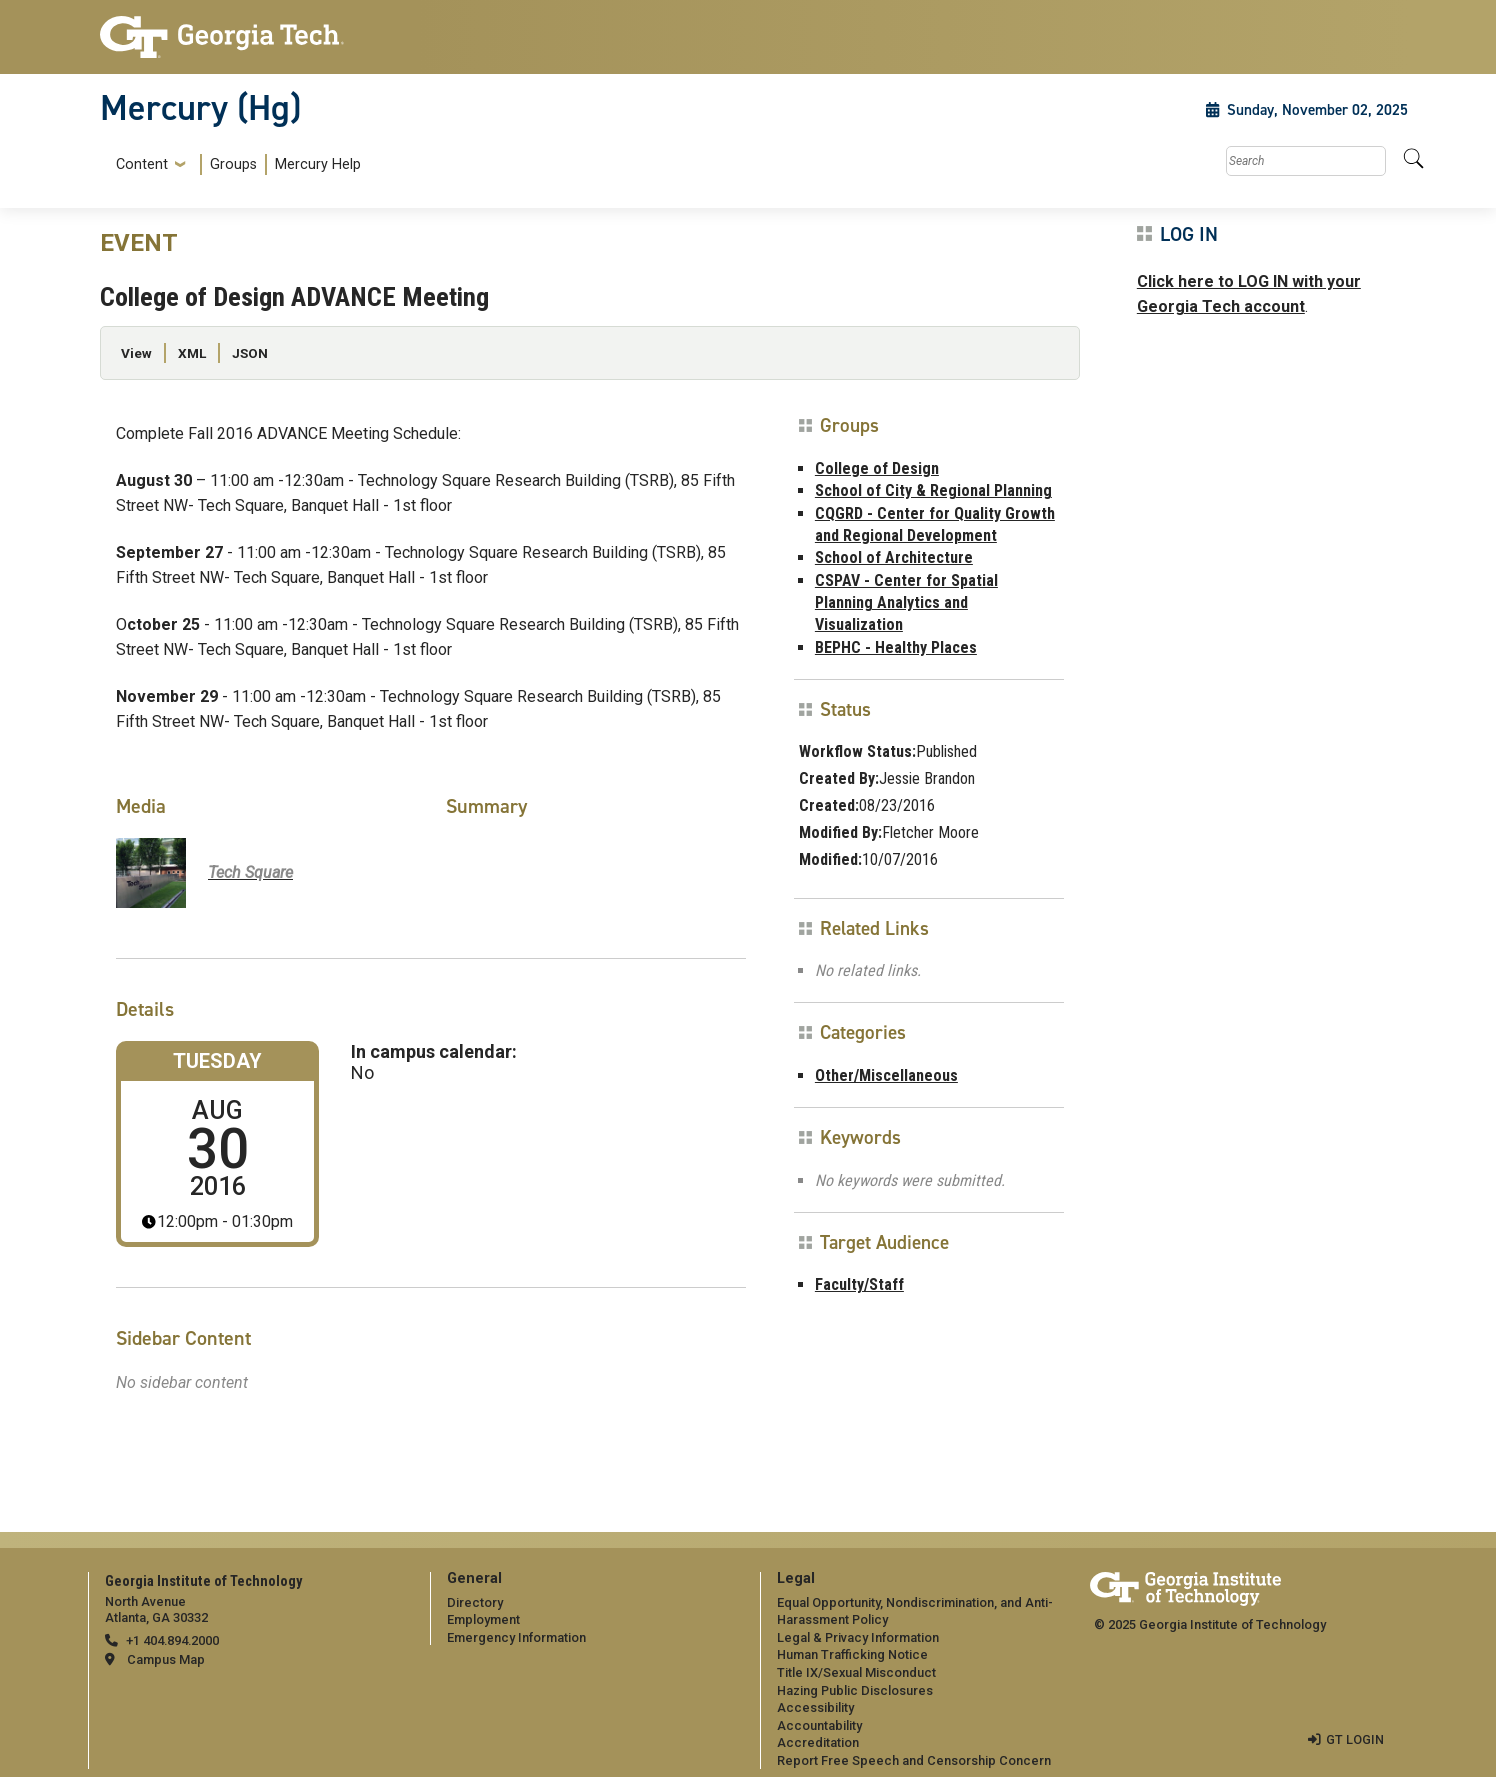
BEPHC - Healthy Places (896, 647)
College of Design (877, 468)
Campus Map (166, 1659)
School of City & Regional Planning (933, 490)
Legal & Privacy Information (858, 1637)
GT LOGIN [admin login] (1355, 1739)
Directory (475, 1602)
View (136, 353)
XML (192, 353)
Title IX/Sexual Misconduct (856, 1672)
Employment (483, 1619)
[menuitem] (234, 164)
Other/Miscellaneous (886, 1075)
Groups (233, 164)
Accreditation (818, 1742)
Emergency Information (516, 1637)
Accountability (819, 1725)
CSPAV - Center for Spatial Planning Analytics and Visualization (906, 603)
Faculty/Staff (859, 1284)
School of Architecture (894, 557)
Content (142, 165)
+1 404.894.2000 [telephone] (172, 1640)
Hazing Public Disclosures (855, 1690)
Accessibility (815, 1707)
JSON (250, 353)
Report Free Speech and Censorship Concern (914, 1760)
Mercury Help (318, 164)
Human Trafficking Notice (852, 1654)
